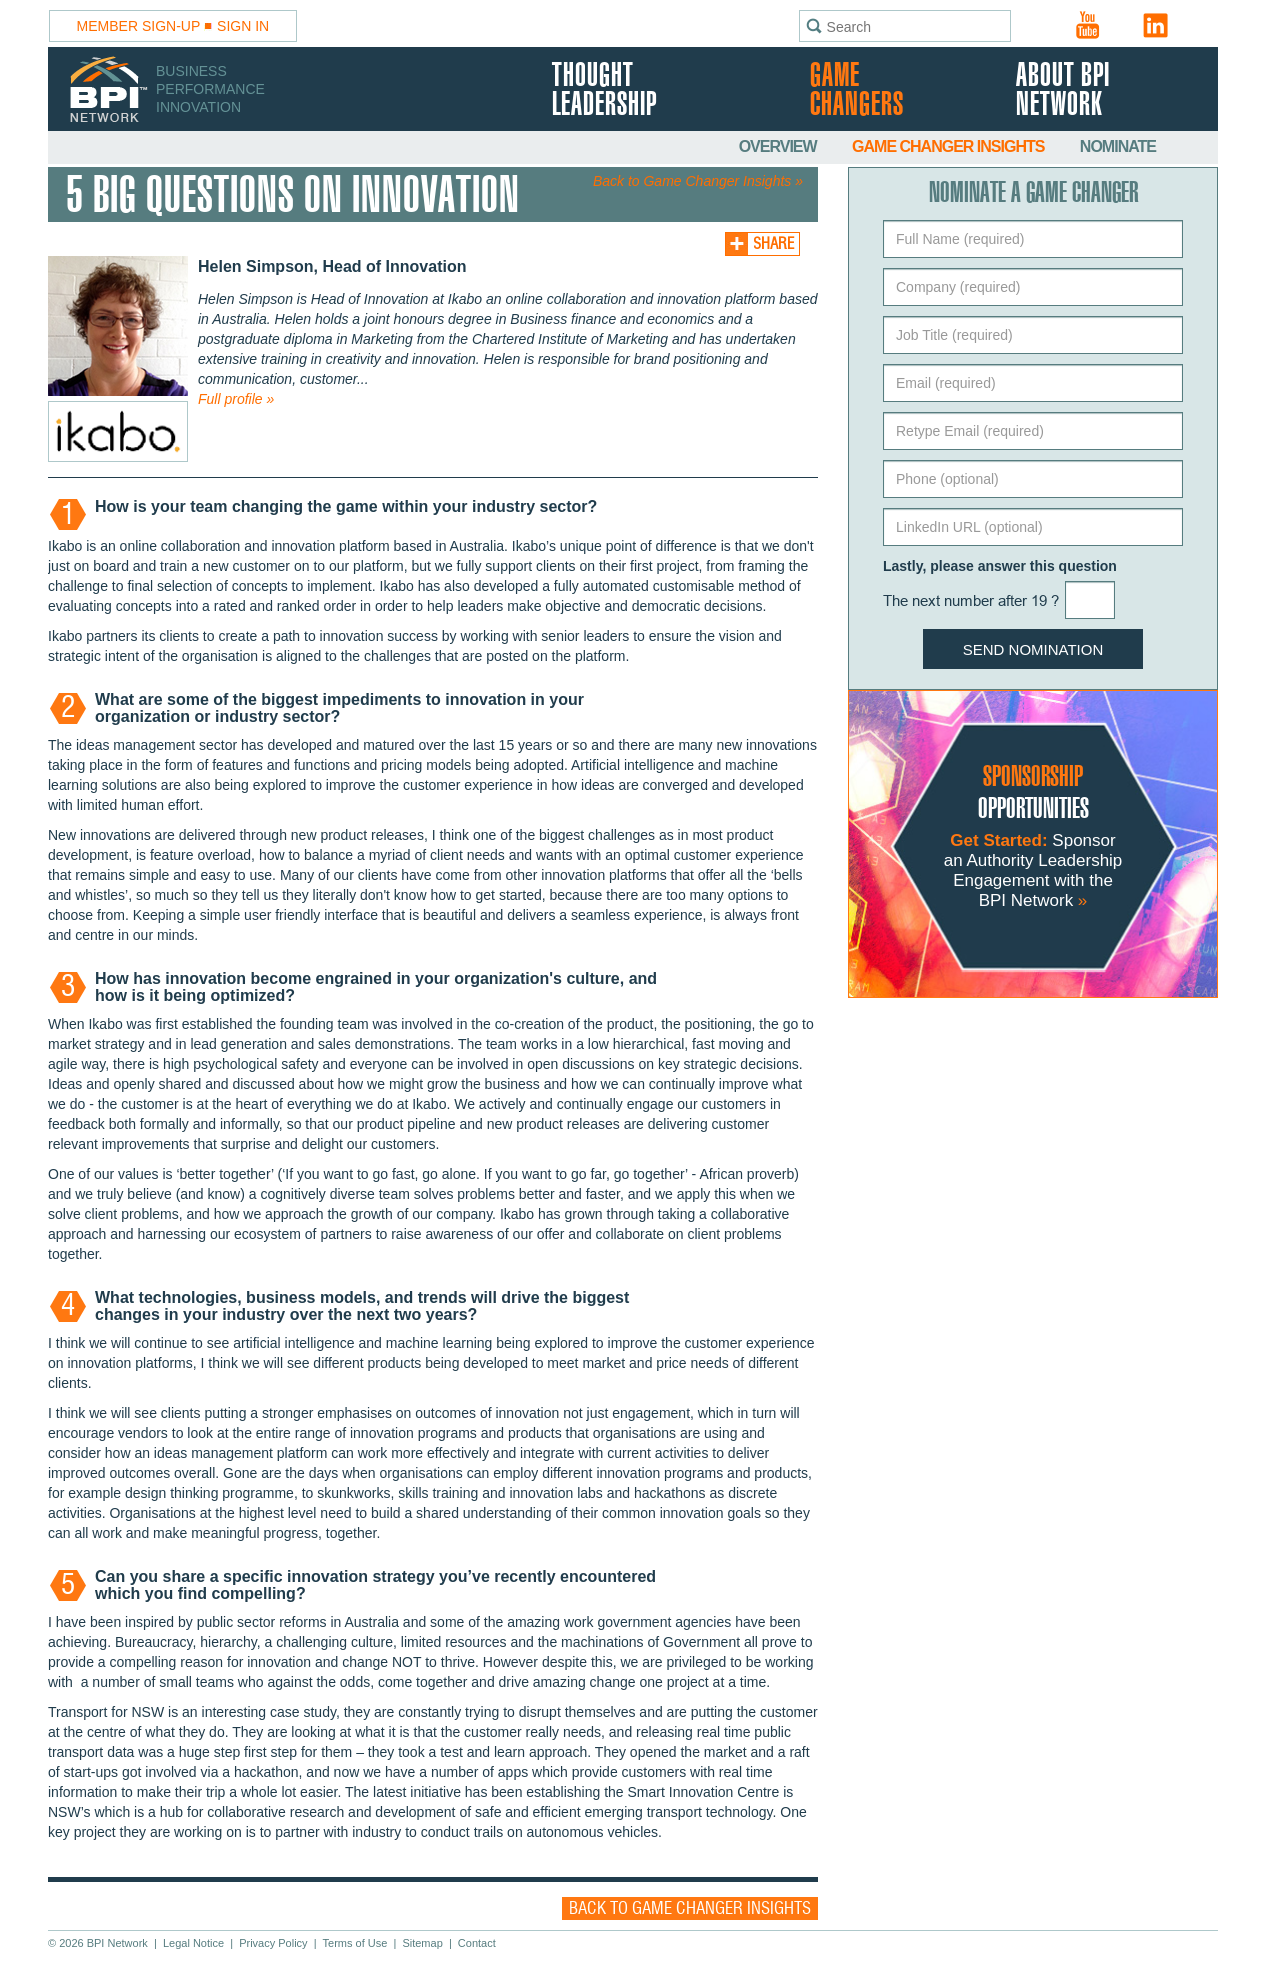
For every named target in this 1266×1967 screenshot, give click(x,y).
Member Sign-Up (139, 26)
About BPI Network (1063, 91)
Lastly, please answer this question (1000, 566)
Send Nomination (1033, 649)
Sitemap (422, 1943)
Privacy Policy (273, 1943)
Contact (477, 1943)
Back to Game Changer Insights (690, 1908)
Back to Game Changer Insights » (698, 181)
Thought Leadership (604, 91)
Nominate (1118, 146)
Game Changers (857, 91)
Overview (779, 146)
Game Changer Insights (950, 146)
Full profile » (236, 399)
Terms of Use (355, 1943)
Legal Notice (193, 1943)
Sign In (243, 26)
